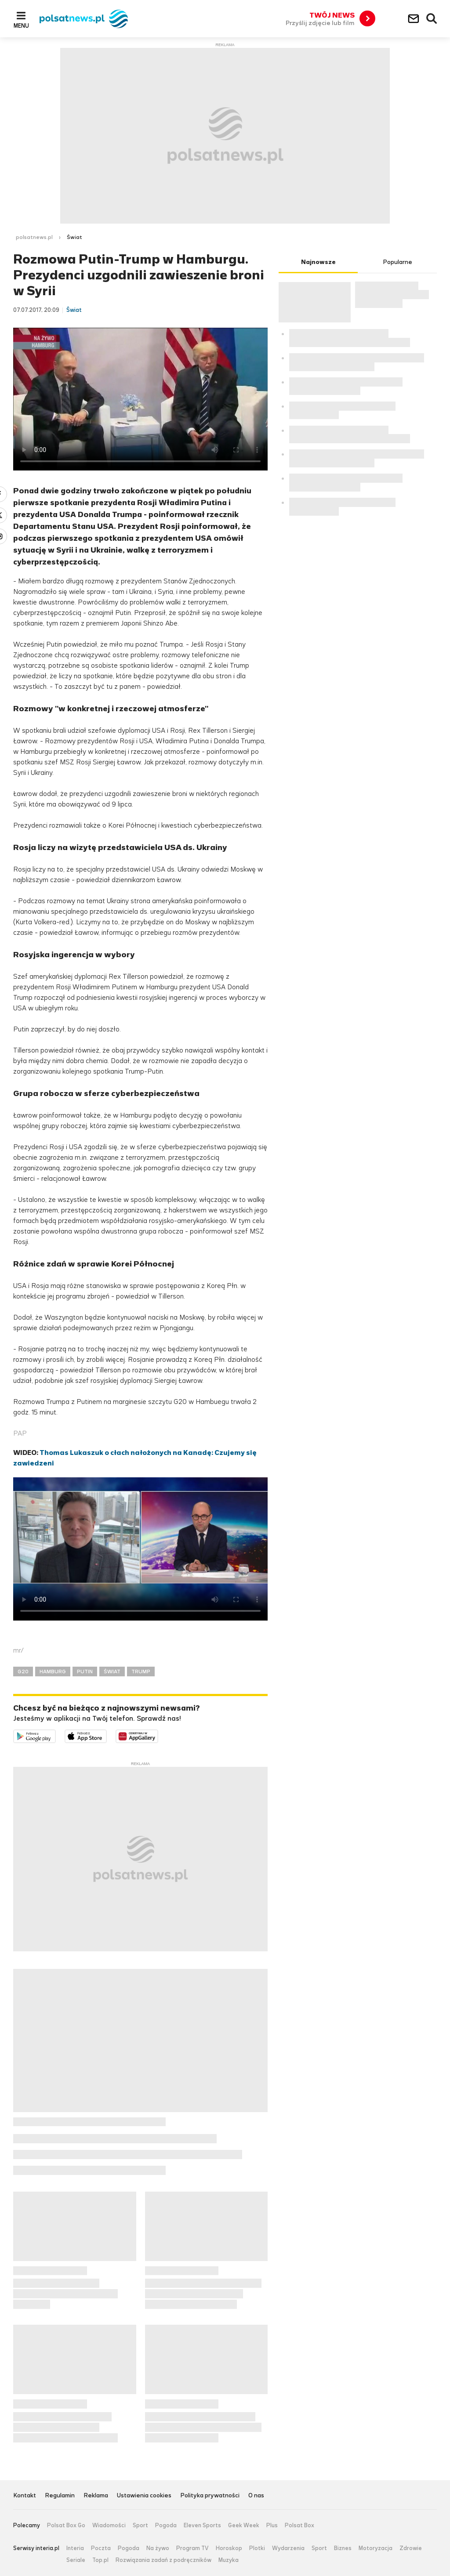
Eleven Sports (202, 2525)
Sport (140, 2525)
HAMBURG (53, 1671)
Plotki (257, 2548)
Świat (74, 237)
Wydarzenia (288, 2548)
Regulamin (60, 2496)
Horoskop (229, 2548)
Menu (21, 25)
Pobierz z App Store (106, 1735)
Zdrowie (410, 2548)
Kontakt (24, 2496)
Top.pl (100, 2560)
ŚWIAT (112, 1671)
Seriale (75, 2560)
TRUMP (140, 1671)
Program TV (192, 2548)
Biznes (343, 2548)
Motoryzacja (375, 2548)
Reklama (95, 2496)
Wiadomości (109, 2525)
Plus (272, 2525)
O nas (256, 2496)
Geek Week (243, 2525)
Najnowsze (318, 262)
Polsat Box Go (66, 2525)
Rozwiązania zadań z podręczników (163, 2560)
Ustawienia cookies (144, 2496)
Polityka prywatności (210, 2496)
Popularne (397, 262)
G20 (23, 1671)
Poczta (101, 2548)
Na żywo (157, 2548)
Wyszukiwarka (432, 19)
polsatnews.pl (34, 237)
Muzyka (228, 2560)
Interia (75, 2548)
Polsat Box (299, 2525)
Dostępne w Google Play (55, 1735)
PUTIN (85, 1671)
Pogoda (166, 2525)
